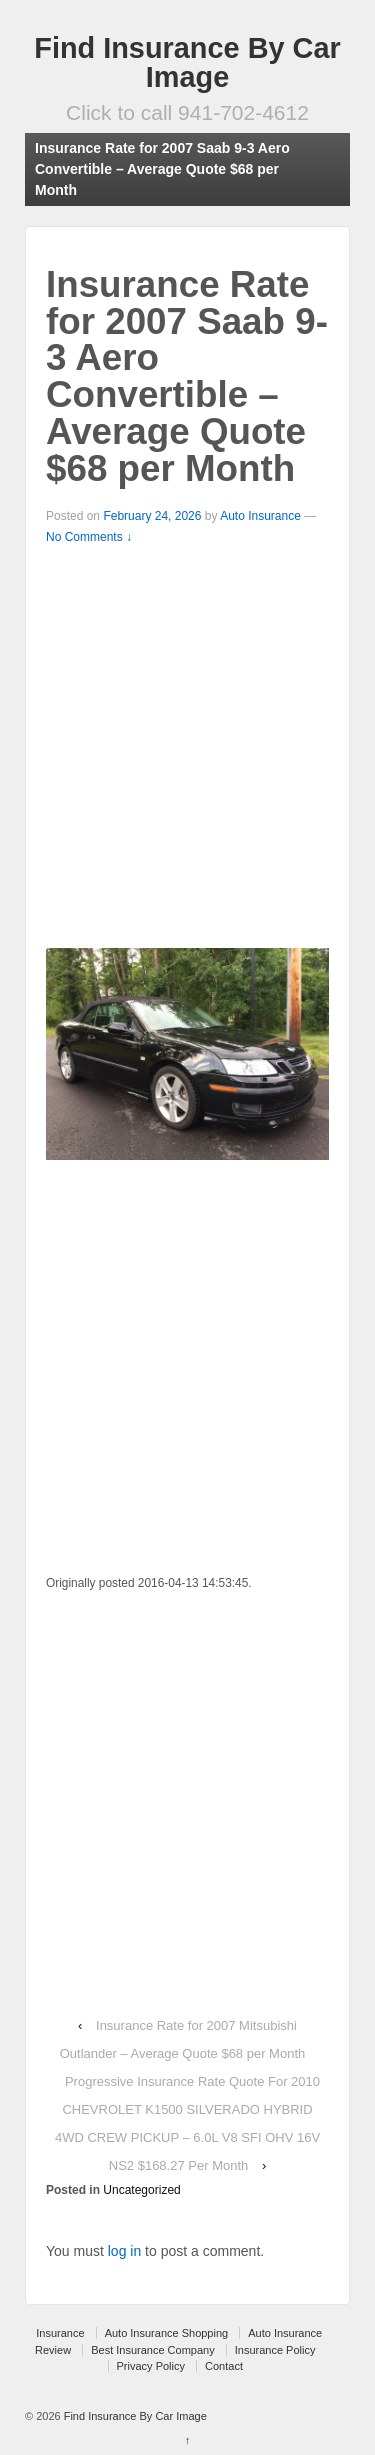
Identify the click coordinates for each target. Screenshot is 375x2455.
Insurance (60, 2333)
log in (124, 2251)
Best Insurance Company (153, 2350)
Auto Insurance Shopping (167, 2333)
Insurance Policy (275, 2350)
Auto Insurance (260, 516)
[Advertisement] (187, 745)
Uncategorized (141, 2190)
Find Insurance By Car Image (187, 62)
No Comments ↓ (89, 537)
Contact (224, 2366)
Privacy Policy (151, 2366)
